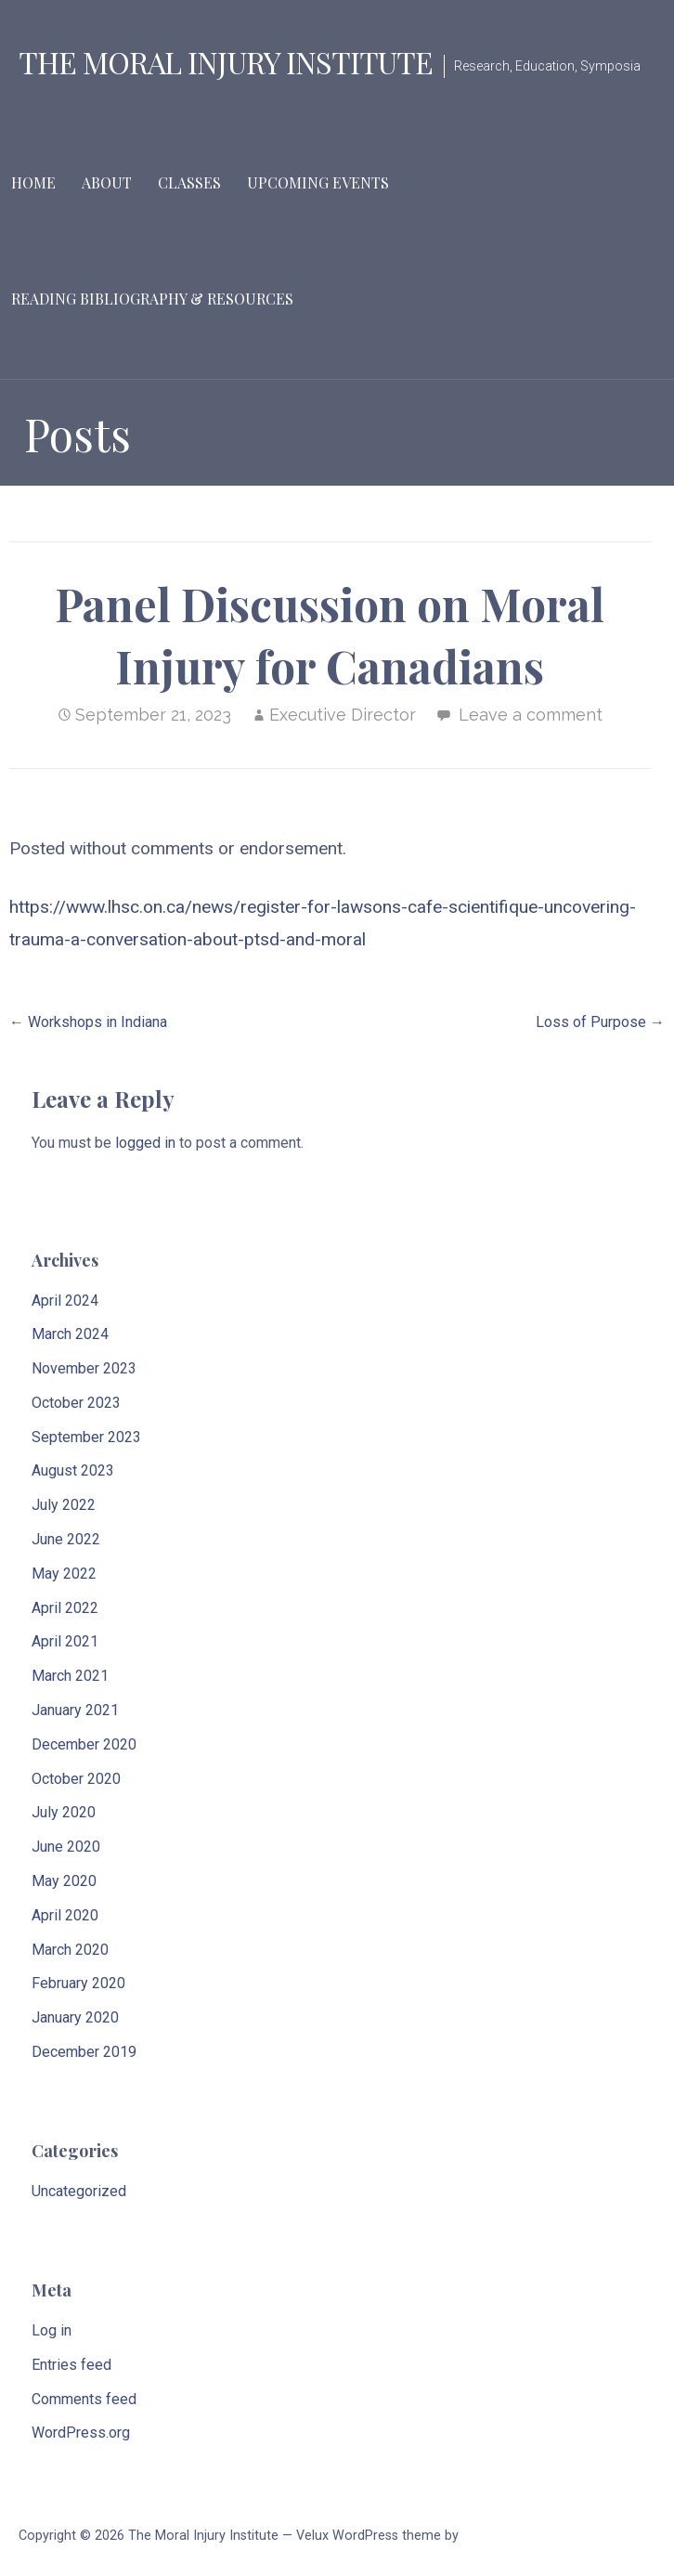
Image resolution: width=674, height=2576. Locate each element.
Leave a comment (531, 714)
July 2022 (64, 1505)
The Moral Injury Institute (226, 62)
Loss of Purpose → (600, 1022)
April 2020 (65, 1915)
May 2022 (64, 1573)
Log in (51, 2330)
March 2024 (70, 1334)
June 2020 (66, 1846)
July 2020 (64, 1812)
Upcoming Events (318, 182)
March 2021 (70, 1676)
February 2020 (78, 1983)
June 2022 (66, 1539)
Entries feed (71, 2365)
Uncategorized (79, 2191)
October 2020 (76, 1779)
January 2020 (75, 2017)
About (107, 182)
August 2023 (73, 1470)
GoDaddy (488, 2535)
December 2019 (84, 2052)
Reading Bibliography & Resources (152, 298)
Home (33, 182)
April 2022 (65, 1608)
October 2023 (76, 1403)
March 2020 (70, 1949)
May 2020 (64, 1881)
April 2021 (65, 1641)
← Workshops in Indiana (88, 1022)
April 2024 (65, 1300)
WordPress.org (81, 2432)
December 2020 (84, 1744)
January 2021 (75, 1710)
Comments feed (84, 2399)
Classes (189, 182)
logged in (145, 1142)
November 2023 (84, 1368)
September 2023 (86, 1437)
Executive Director (342, 714)
